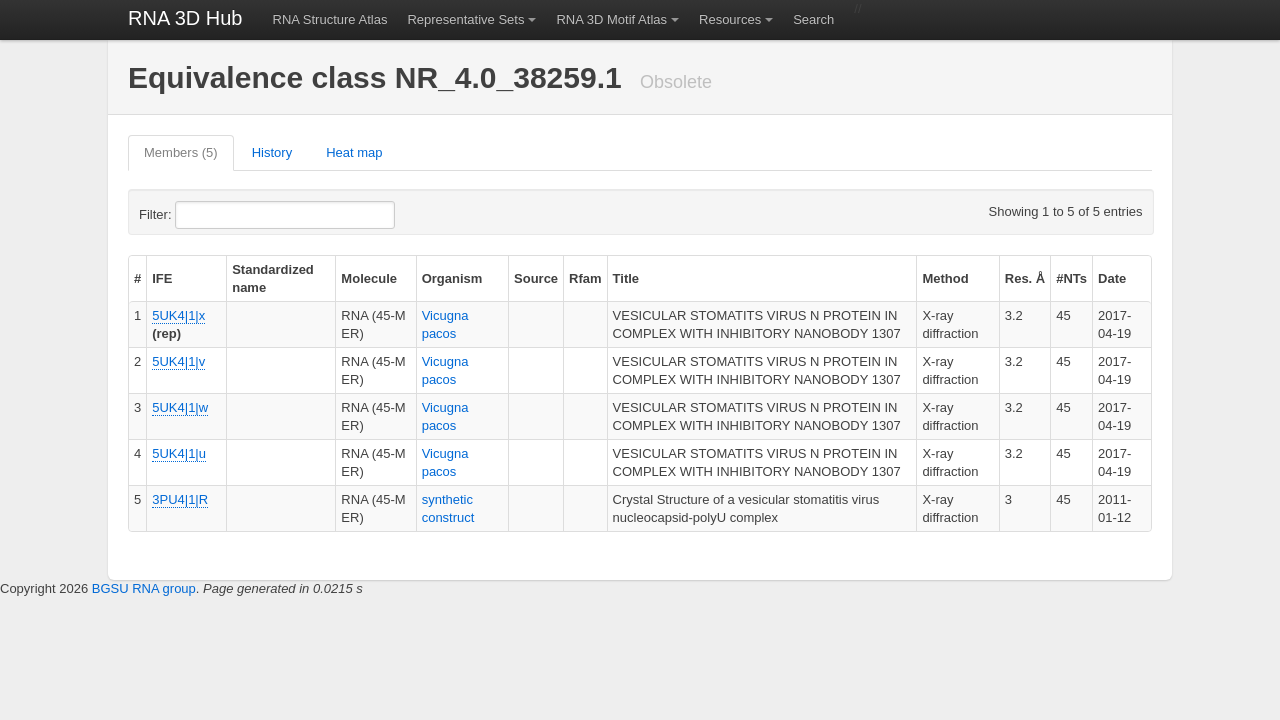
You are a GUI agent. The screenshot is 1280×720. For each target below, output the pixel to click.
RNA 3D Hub (185, 18)
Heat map (354, 152)
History (272, 152)
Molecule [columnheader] (369, 278)
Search (813, 19)
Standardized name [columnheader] (273, 278)
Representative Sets (465, 19)
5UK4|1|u (179, 453)
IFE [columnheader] (162, 278)
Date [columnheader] (1112, 278)
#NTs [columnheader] (1071, 278)
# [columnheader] (137, 278)
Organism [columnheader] (452, 278)
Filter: (204, 215)
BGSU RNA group (144, 588)
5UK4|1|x (178, 315)
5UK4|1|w (180, 407)
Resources (730, 19)
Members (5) (181, 152)
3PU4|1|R (180, 499)
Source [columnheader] (536, 278)
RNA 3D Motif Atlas (611, 19)
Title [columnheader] (626, 278)
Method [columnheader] (945, 278)
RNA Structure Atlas (330, 19)
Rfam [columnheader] (585, 278)
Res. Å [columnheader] (1025, 278)
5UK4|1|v (178, 361)
